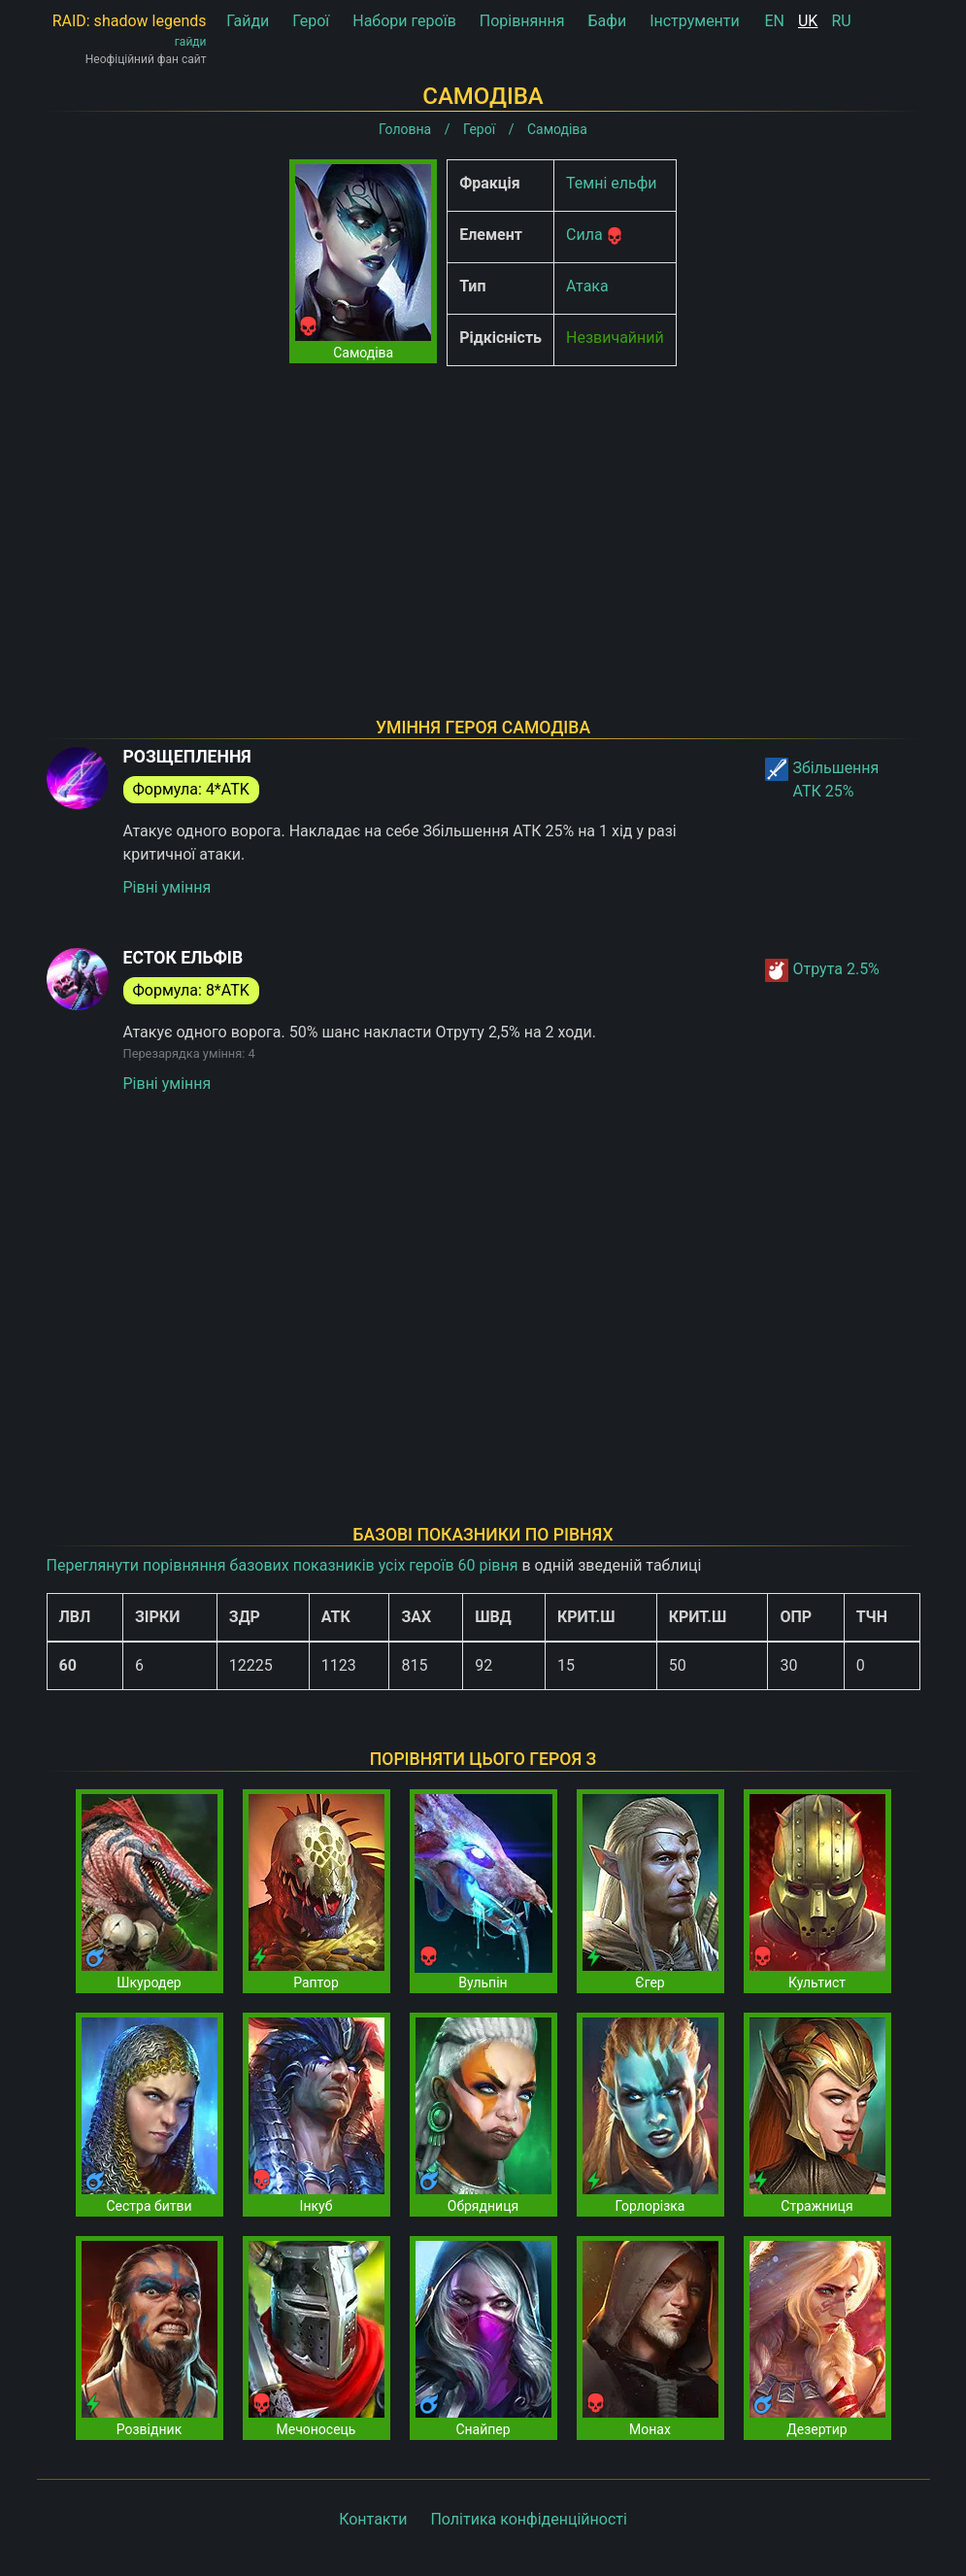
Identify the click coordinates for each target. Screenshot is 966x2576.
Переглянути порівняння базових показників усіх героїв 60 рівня (282, 1565)
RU (840, 21)
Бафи (607, 21)
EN (775, 21)
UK (807, 21)
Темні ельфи (611, 183)
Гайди (247, 21)
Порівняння (522, 21)
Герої (310, 21)
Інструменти (695, 21)
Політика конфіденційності (528, 2519)
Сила (584, 234)
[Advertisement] (483, 517)
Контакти (373, 2519)
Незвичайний (615, 337)
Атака (587, 286)
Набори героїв (404, 21)
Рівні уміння (167, 887)
